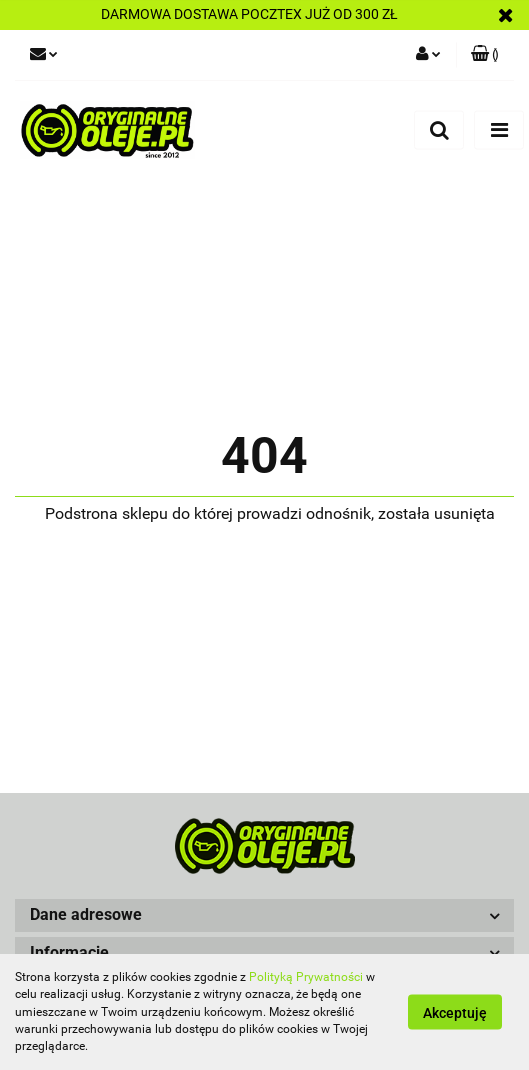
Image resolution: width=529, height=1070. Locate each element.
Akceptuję (455, 1013)
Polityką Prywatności (306, 977)
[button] (264, 915)
